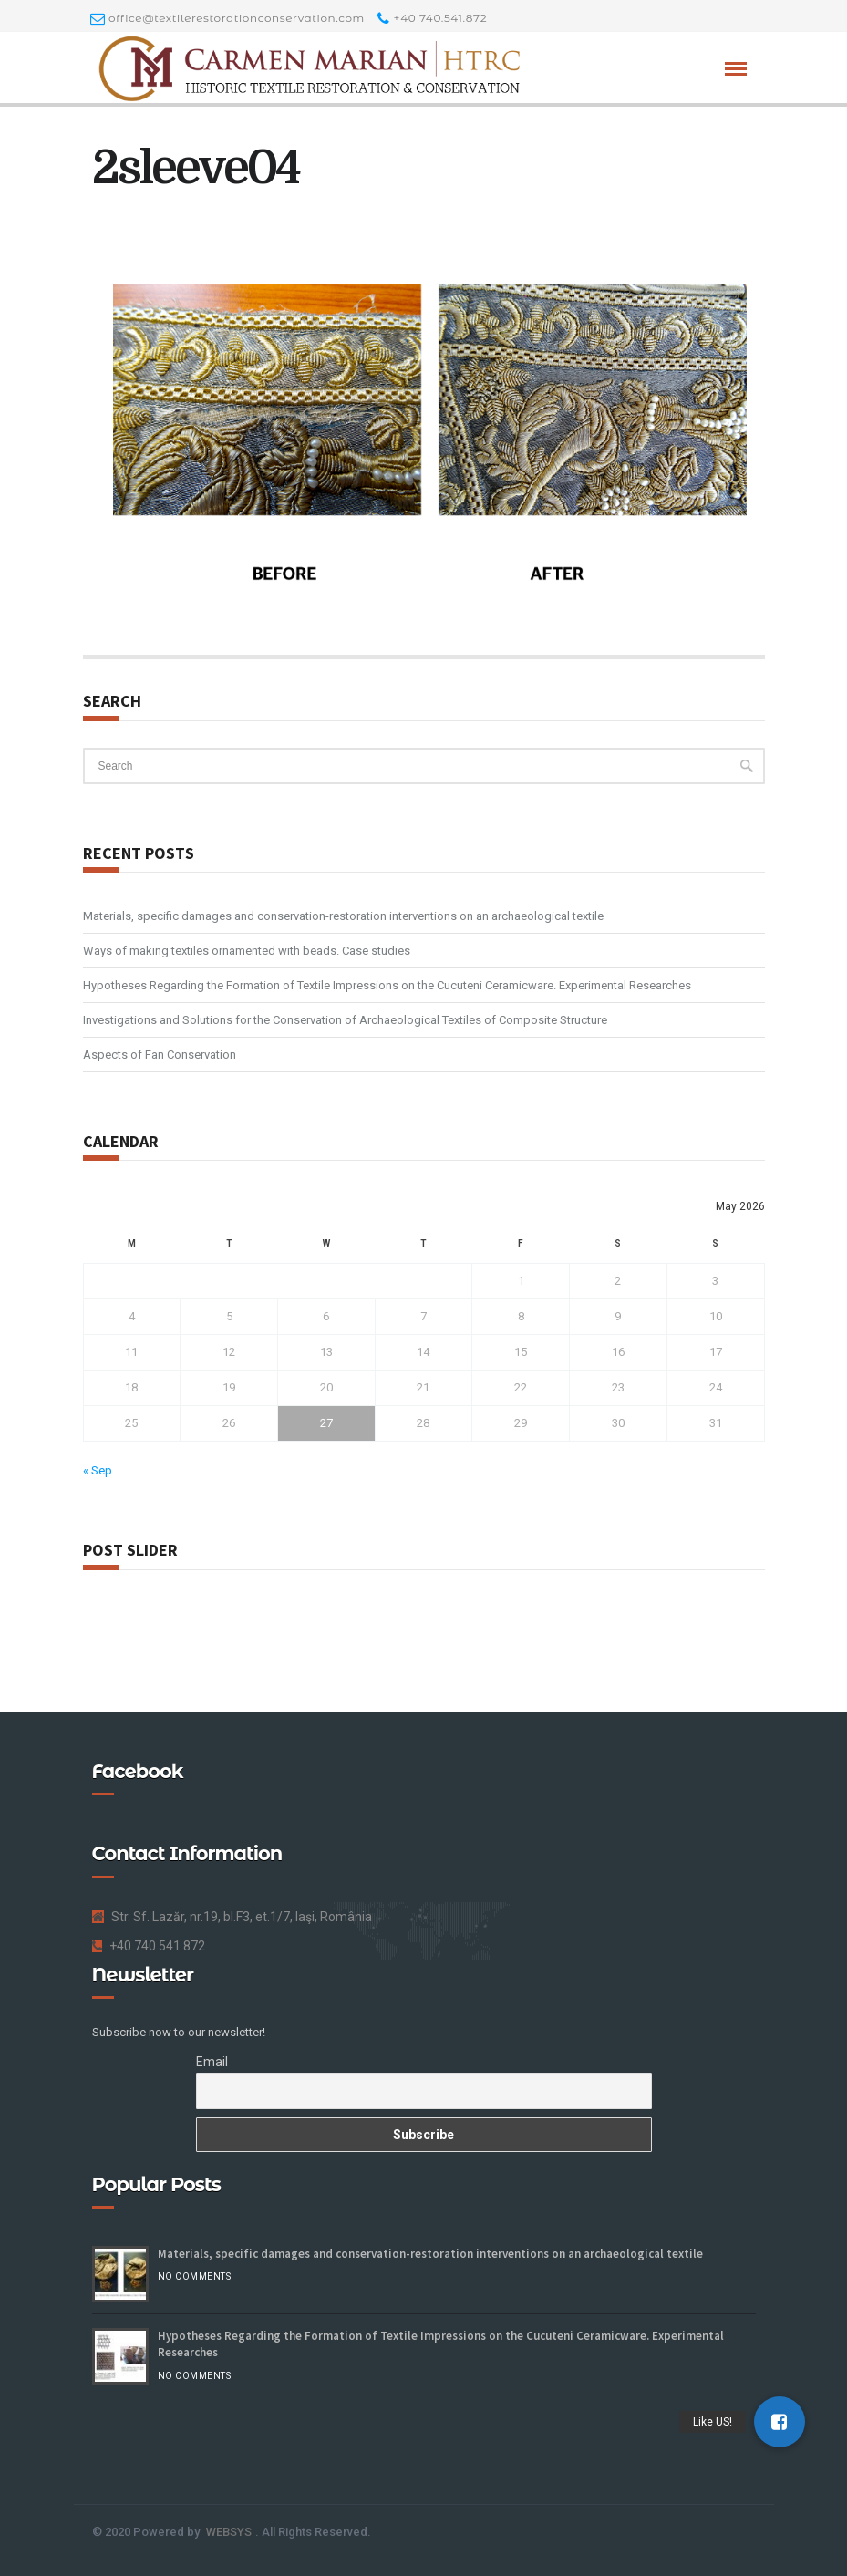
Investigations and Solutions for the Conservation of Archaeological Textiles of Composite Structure (345, 1020)
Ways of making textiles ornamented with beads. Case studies (246, 950)
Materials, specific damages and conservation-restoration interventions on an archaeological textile (343, 916)
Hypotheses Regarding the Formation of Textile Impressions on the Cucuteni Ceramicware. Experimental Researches (387, 985)
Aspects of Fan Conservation (159, 1054)
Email (212, 2061)
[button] (779, 2421)
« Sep (97, 1470)
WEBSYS (229, 2532)
